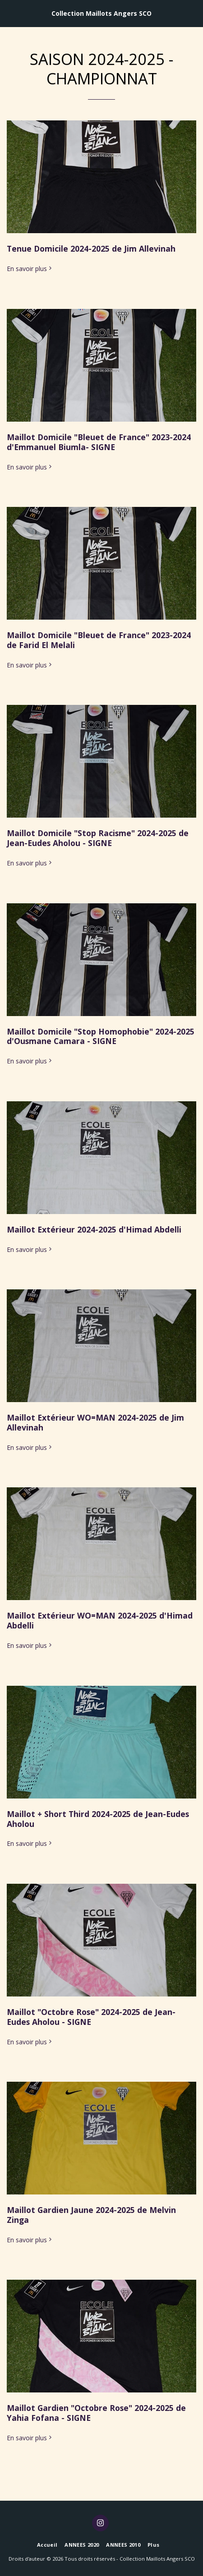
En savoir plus (30, 269)
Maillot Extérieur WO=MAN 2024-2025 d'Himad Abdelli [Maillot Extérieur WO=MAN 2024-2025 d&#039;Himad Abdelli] (100, 1620)
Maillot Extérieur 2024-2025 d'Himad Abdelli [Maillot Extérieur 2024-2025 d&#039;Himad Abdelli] (94, 1229)
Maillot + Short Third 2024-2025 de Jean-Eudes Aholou (98, 1818)
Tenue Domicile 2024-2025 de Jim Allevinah (91, 248)
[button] (10, 13)
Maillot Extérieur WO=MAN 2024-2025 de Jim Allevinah (95, 1422)
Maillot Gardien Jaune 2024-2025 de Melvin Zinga (91, 2214)
